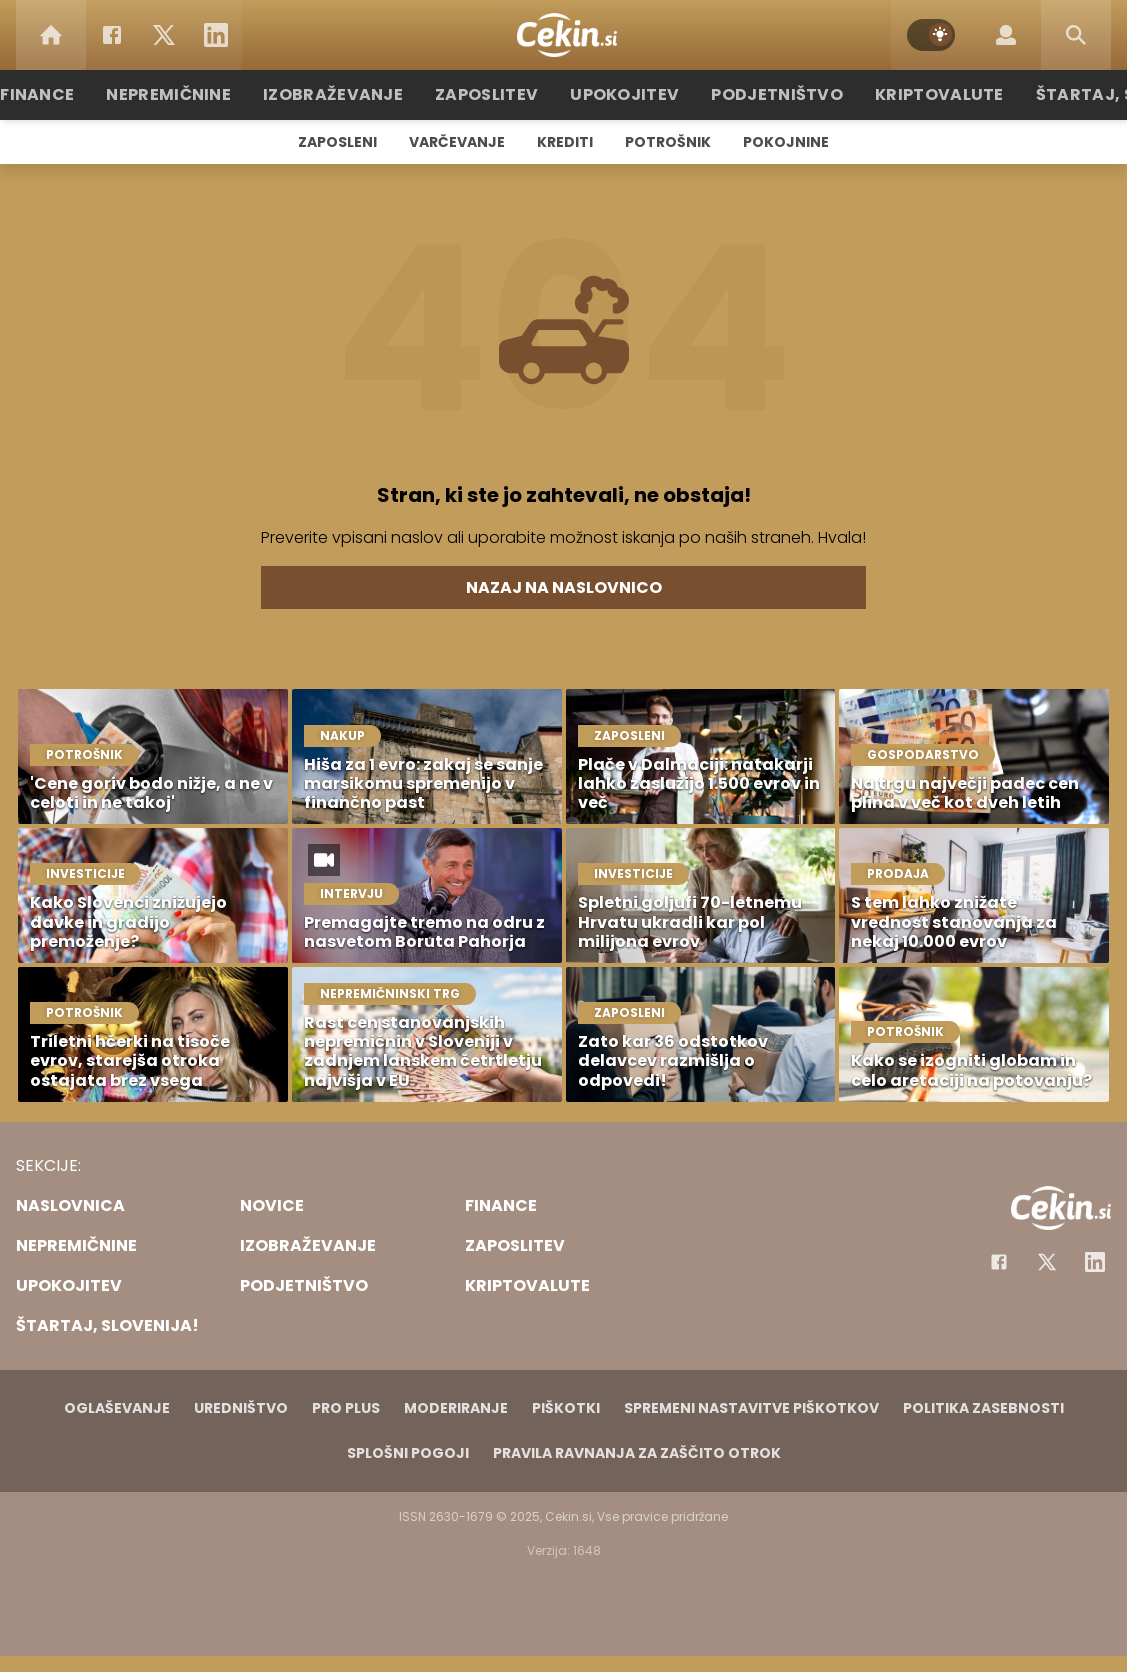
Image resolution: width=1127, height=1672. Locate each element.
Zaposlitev (497, 94)
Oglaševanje (117, 1408)
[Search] (1076, 35)
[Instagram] (1095, 1262)
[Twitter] (164, 35)
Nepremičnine (203, 94)
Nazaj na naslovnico (564, 587)
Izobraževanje (355, 94)
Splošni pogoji (408, 1453)
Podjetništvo (766, 94)
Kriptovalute (916, 94)
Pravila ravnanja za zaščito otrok (637, 1453)
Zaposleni (337, 142)
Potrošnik (668, 142)
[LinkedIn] (216, 35)
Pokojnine (786, 142)
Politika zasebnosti (983, 1408)
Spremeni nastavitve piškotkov (751, 1408)
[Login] (1006, 35)
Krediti (565, 142)
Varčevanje (457, 142)
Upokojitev (625, 94)
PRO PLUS (346, 1408)
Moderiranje (456, 1408)
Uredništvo (241, 1408)
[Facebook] (112, 35)
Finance (79, 94)
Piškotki (566, 1408)
